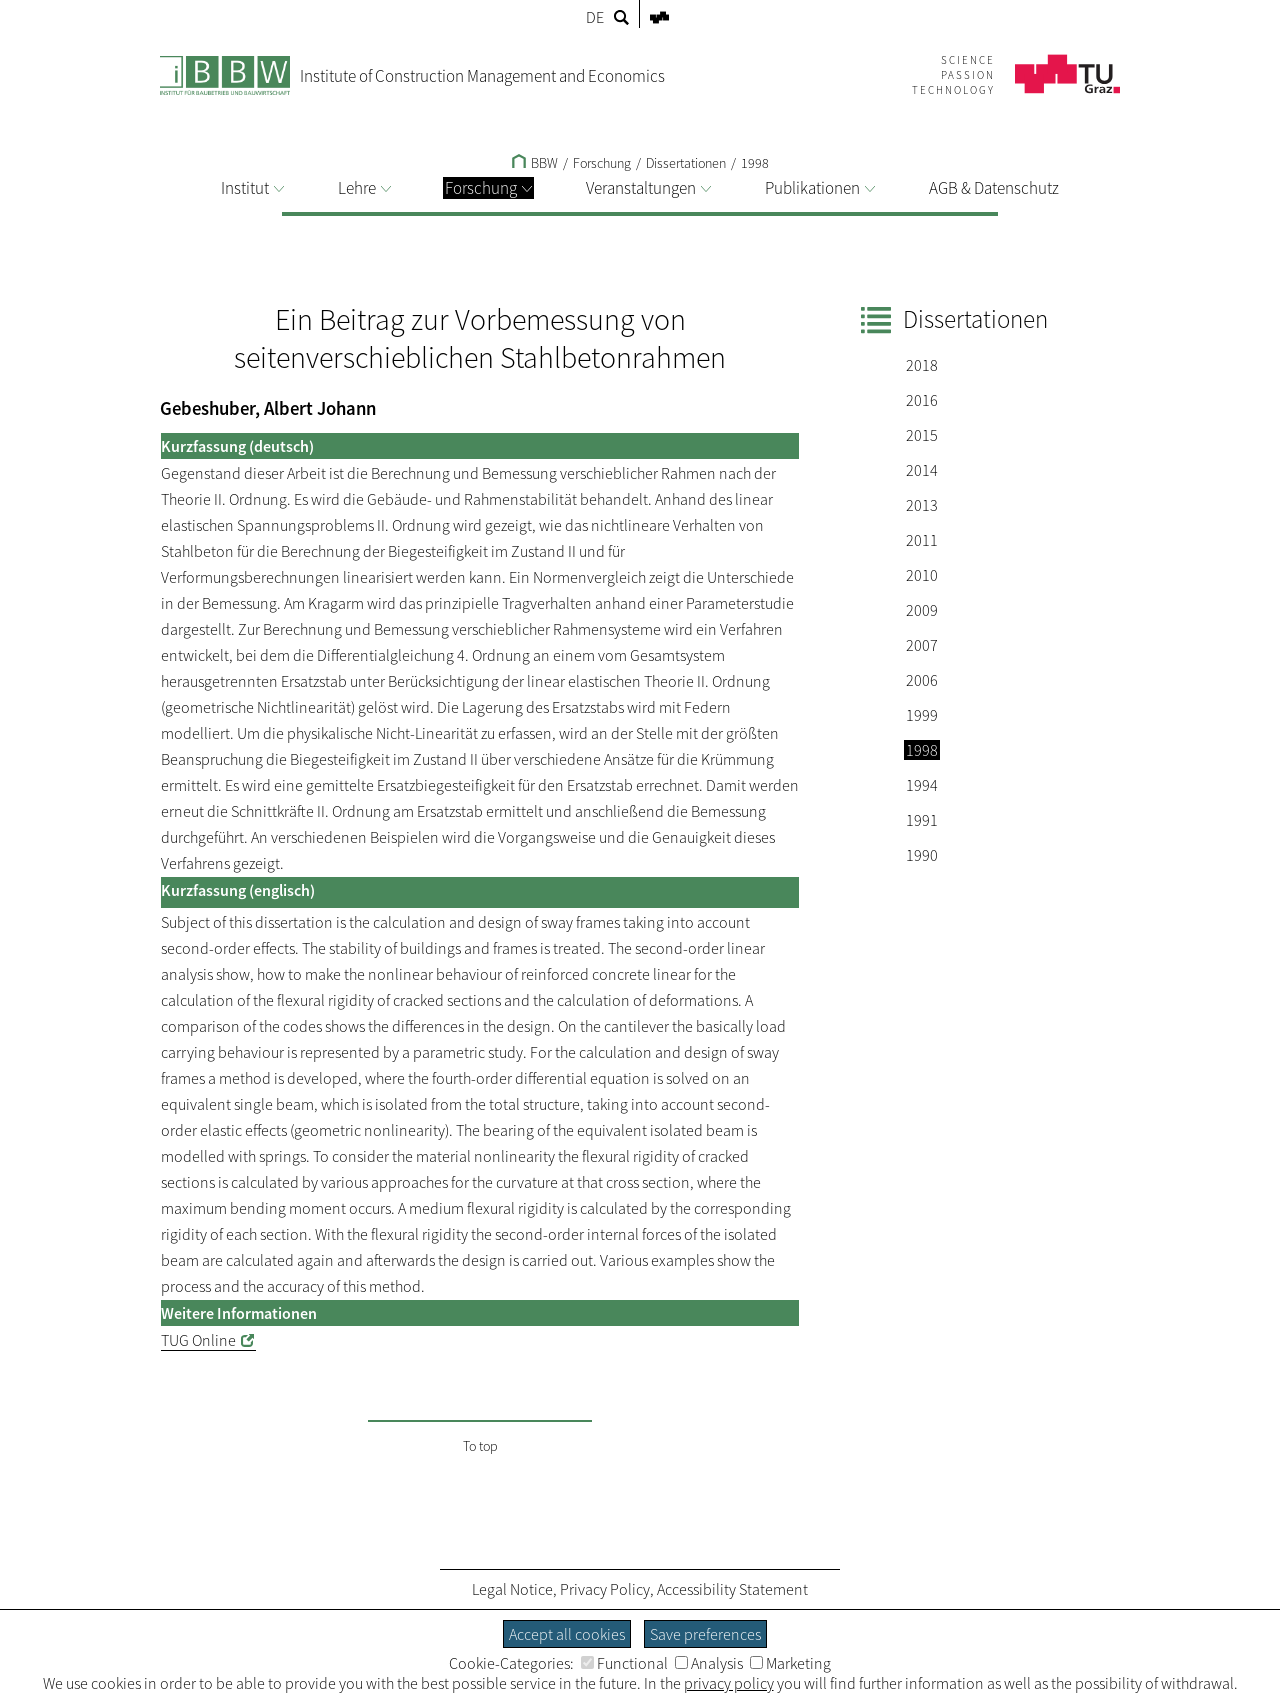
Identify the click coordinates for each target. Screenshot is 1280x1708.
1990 (922, 855)
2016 (922, 400)
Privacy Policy (605, 1589)
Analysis (709, 1663)
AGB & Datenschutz (994, 188)
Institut (252, 188)
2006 (922, 680)
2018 (922, 365)
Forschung (488, 188)
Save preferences (705, 1634)
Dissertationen (686, 163)
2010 (922, 575)
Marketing (790, 1663)
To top (480, 1446)
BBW (535, 163)
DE (595, 17)
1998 (755, 163)
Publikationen (820, 188)
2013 (922, 505)
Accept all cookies (567, 1634)
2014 (922, 470)
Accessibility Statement (732, 1589)
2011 (922, 540)
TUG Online (198, 1340)
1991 (922, 820)
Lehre (364, 188)
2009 (922, 610)
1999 (922, 715)
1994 (922, 785)
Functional (624, 1663)
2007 (922, 645)
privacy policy (729, 1683)
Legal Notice (512, 1589)
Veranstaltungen (648, 188)
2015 (922, 435)
